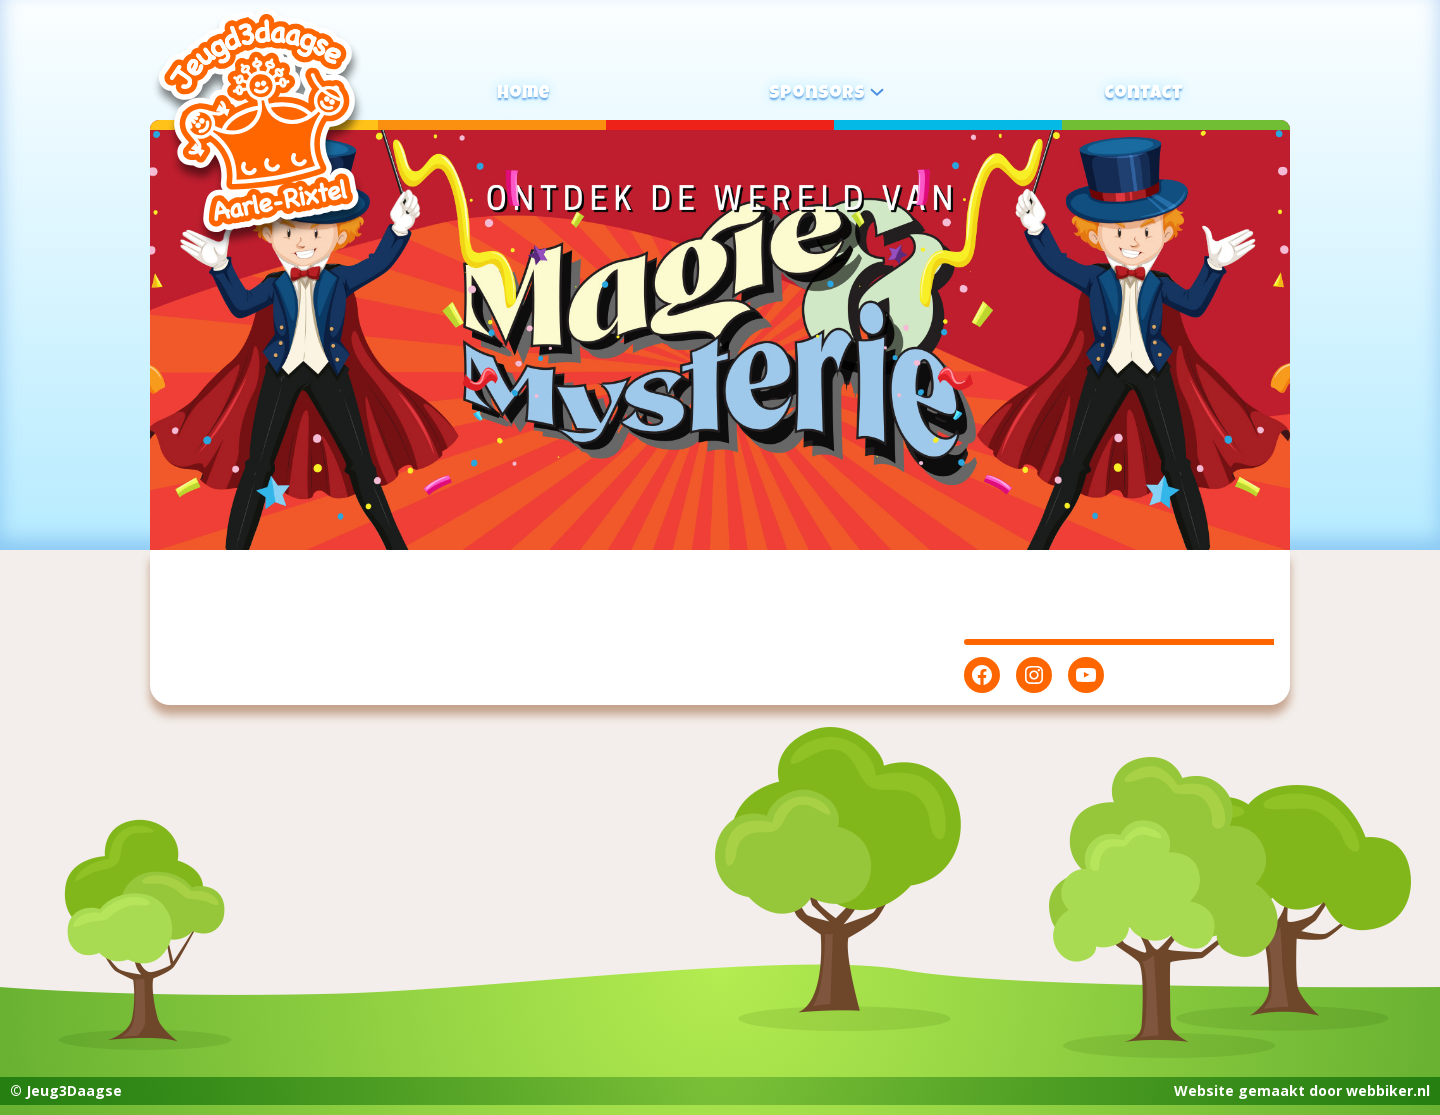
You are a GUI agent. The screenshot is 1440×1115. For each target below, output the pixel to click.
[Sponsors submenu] (877, 91)
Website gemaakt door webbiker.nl (1302, 1090)
